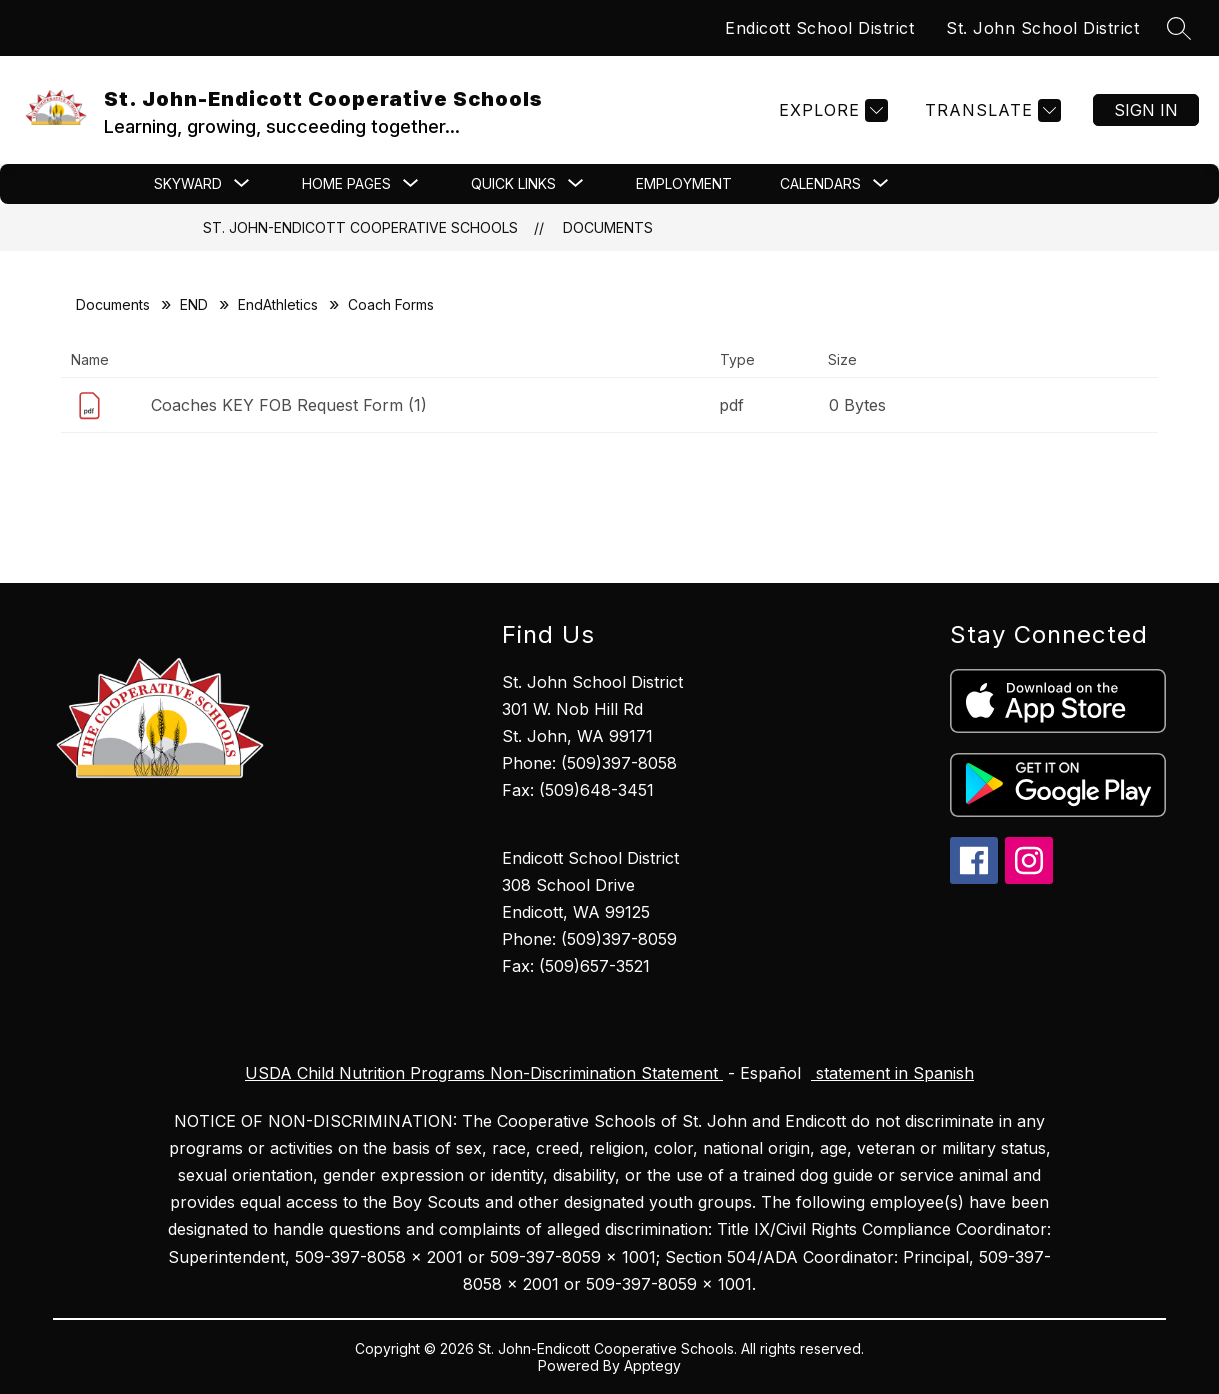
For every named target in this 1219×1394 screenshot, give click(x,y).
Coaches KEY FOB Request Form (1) (289, 405)
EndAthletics (278, 304)
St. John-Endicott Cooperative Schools (360, 227)
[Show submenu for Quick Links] (513, 184)
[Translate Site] (990, 110)
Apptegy (652, 1365)
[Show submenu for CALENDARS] (820, 184)
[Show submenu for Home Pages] (346, 184)
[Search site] (1179, 28)
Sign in (1146, 110)
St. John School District (1042, 28)
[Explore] (831, 110)
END (194, 304)
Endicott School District (819, 28)
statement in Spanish (892, 1073)
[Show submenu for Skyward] (188, 184)
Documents (608, 227)
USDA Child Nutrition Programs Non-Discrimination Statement (484, 1073)
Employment (684, 183)
